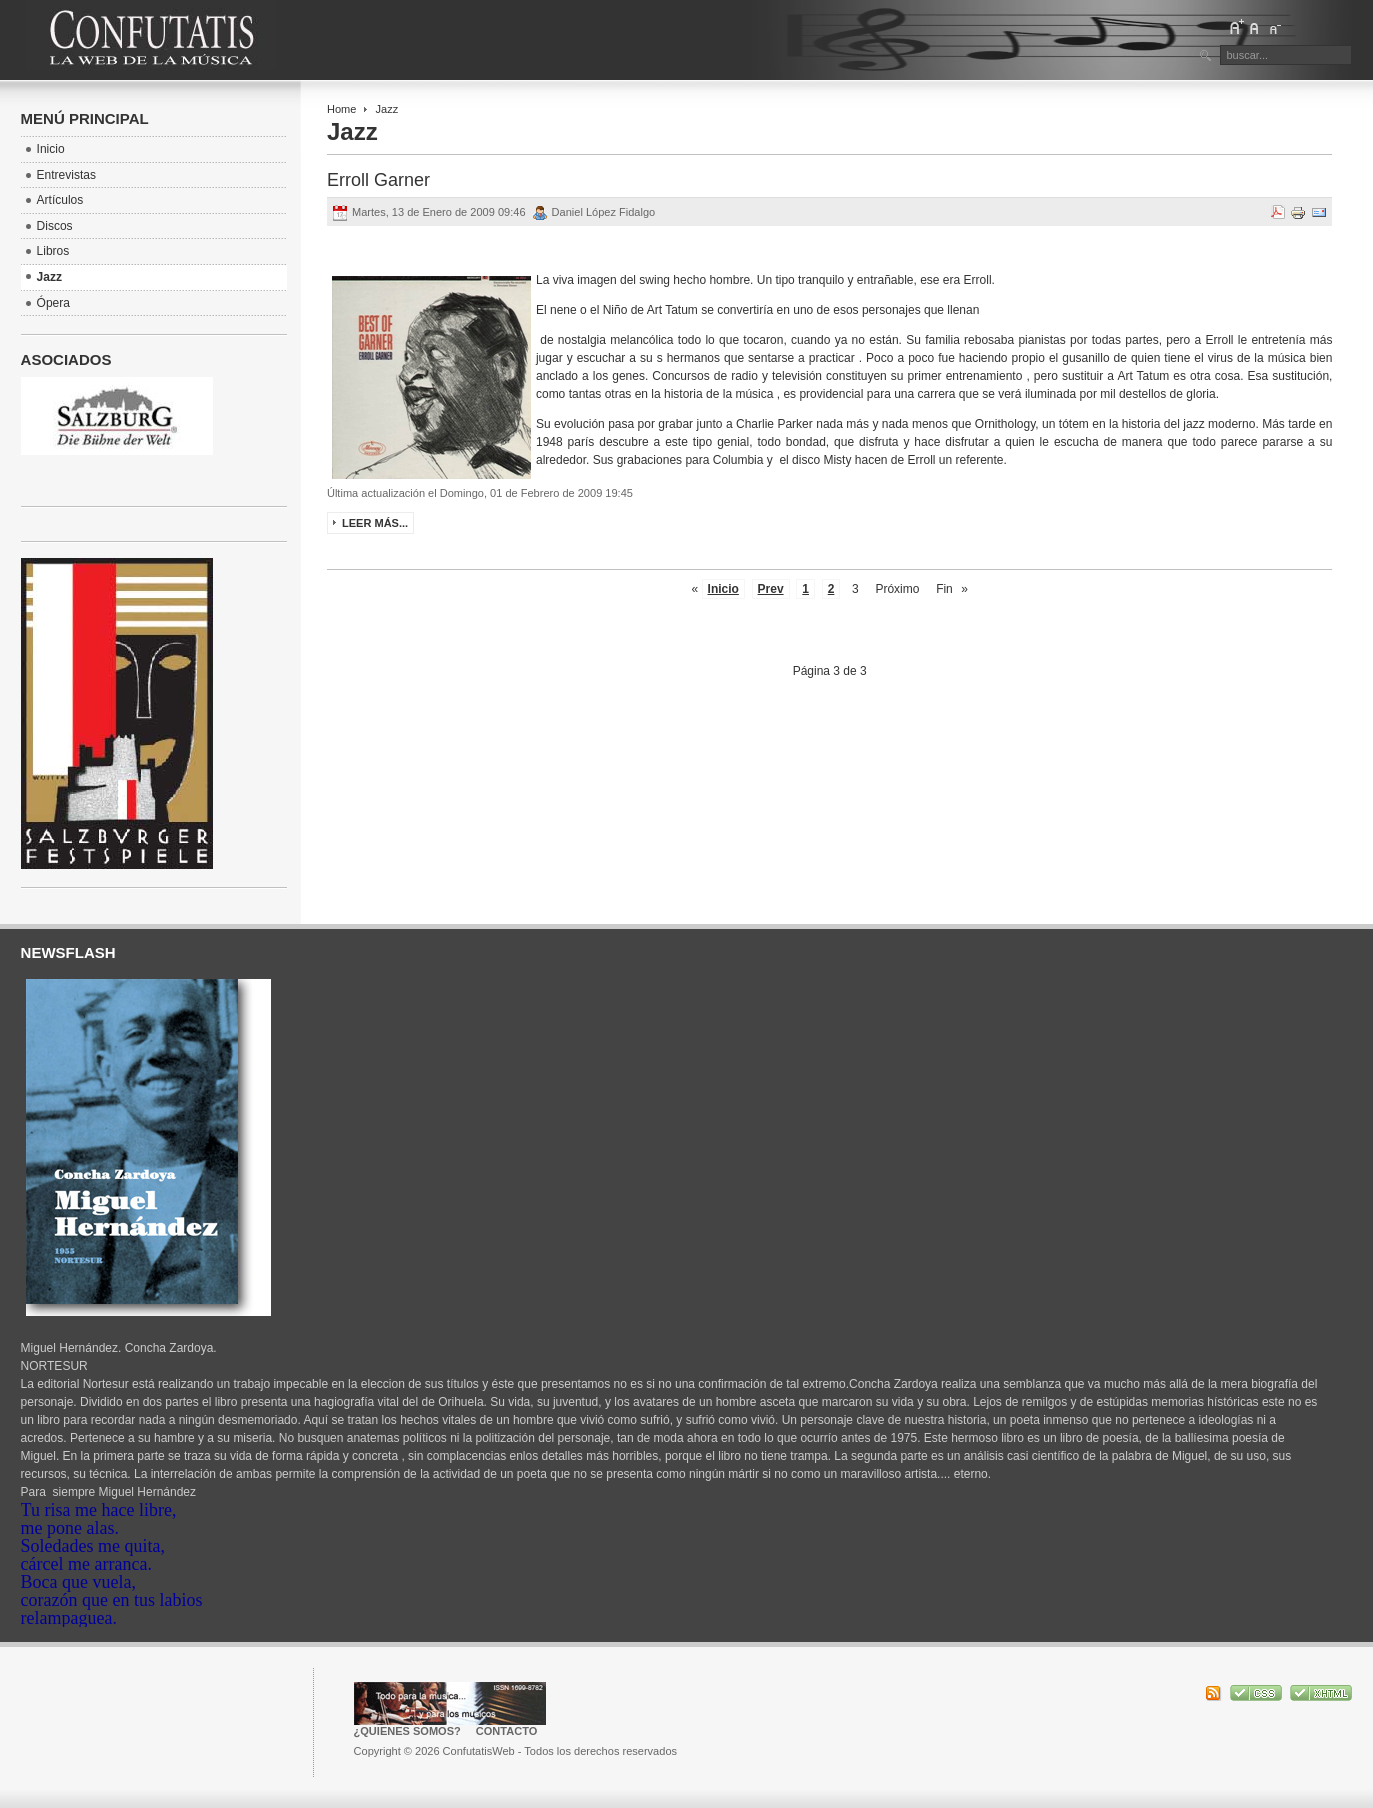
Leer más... (375, 523)
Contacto (507, 1731)
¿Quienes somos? (407, 1731)
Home (341, 109)
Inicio (723, 589)
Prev (771, 589)
